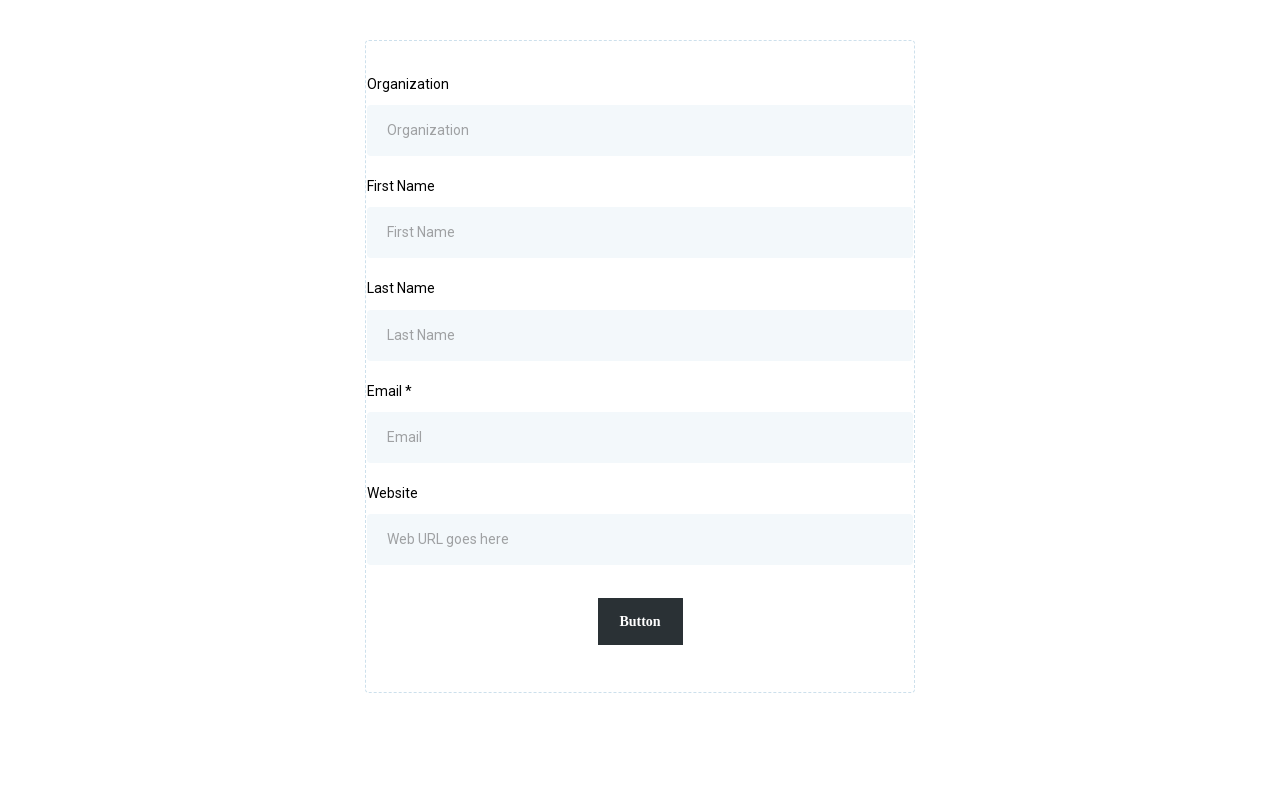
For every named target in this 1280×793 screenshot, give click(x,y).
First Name (401, 186)
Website (392, 493)
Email (389, 391)
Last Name (401, 288)
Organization (408, 84)
